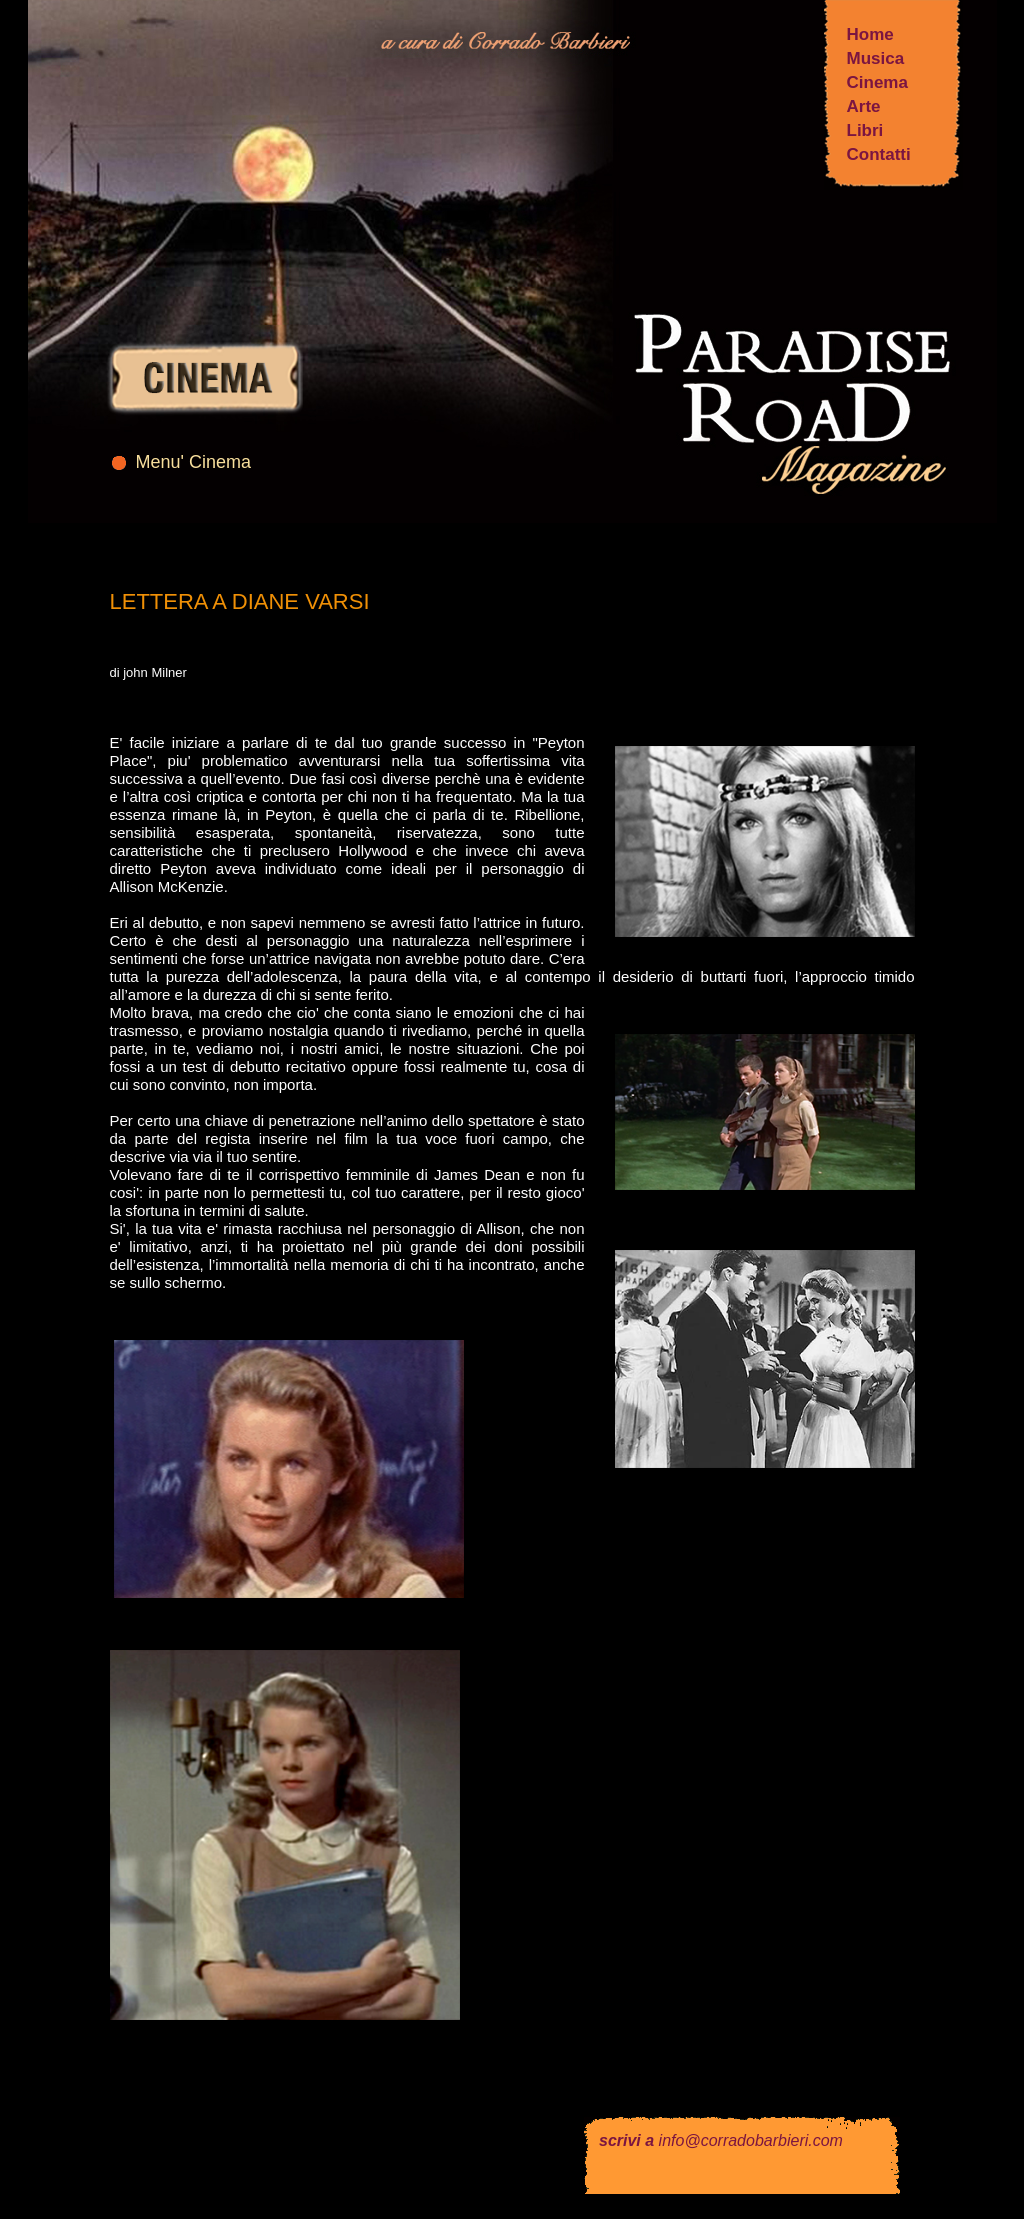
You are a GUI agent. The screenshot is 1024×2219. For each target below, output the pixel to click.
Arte (864, 106)
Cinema (877, 82)
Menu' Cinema (194, 462)
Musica (876, 58)
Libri (865, 130)
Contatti (879, 154)
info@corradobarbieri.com (751, 2140)
